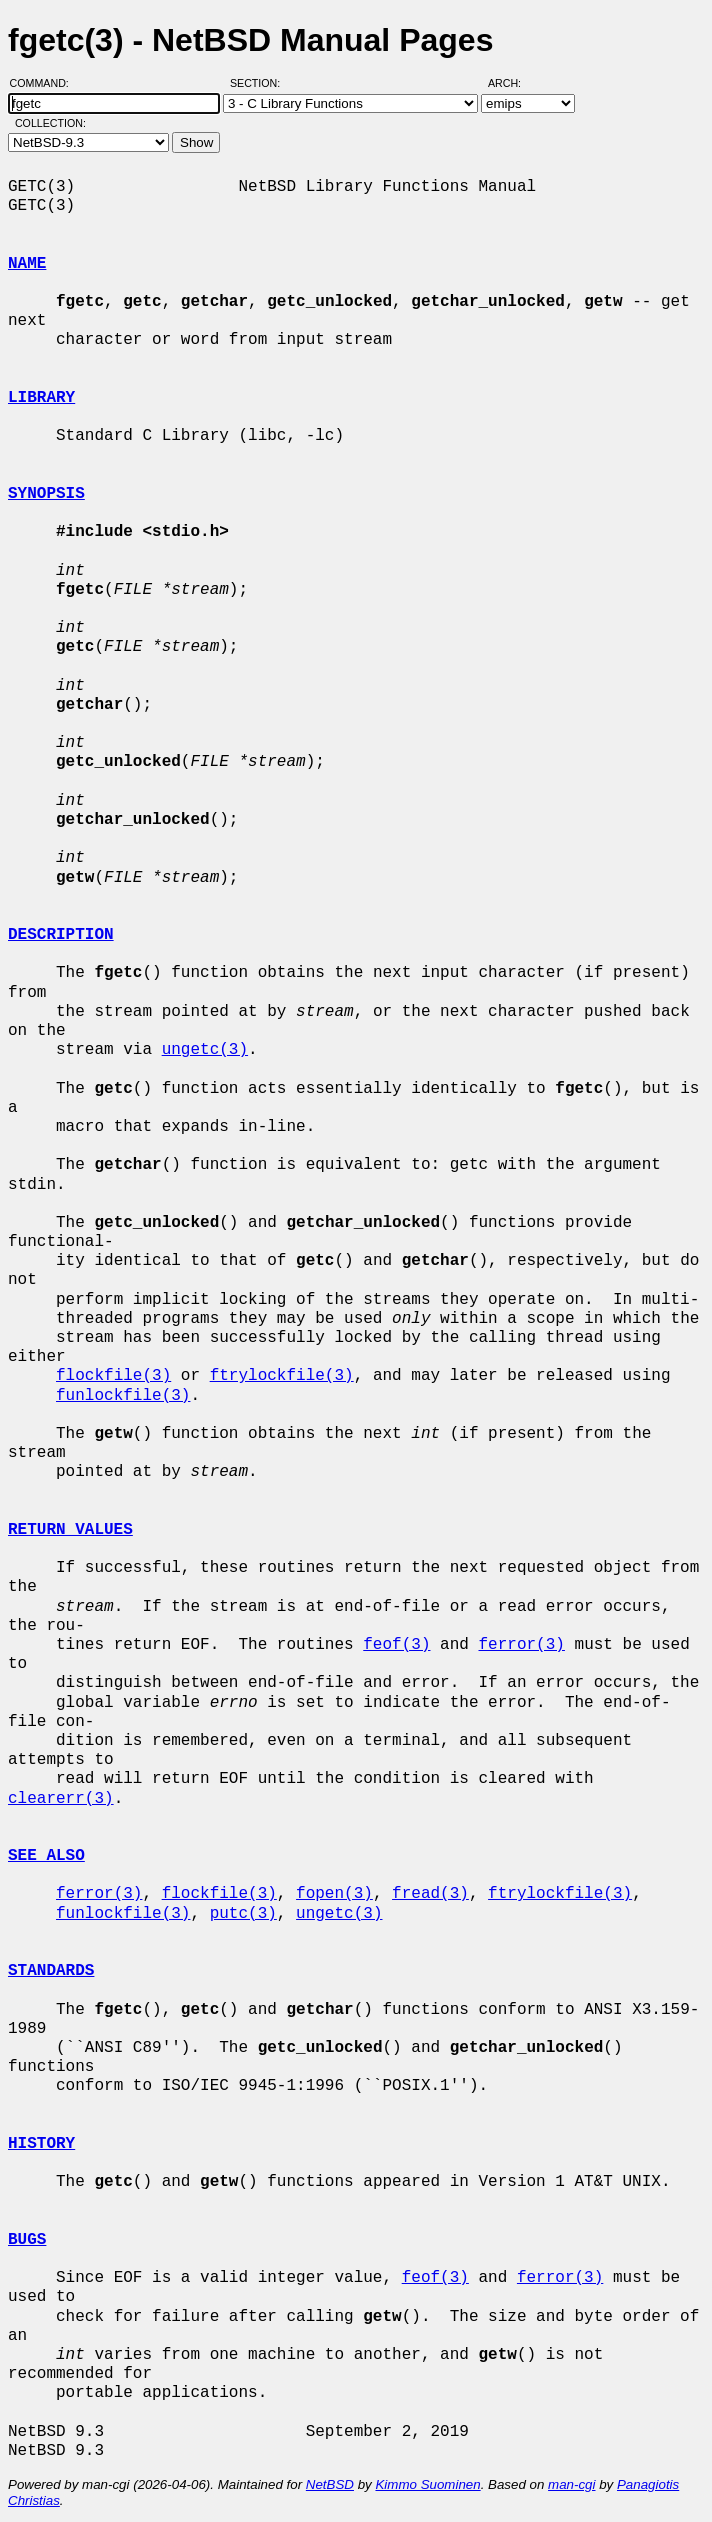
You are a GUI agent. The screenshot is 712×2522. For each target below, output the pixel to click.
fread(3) (430, 1894)
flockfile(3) (113, 1376)
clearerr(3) (61, 1799)
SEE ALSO (46, 1856)
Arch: (513, 83)
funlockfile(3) (123, 1396)
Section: (259, 83)
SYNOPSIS (46, 494)
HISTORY (41, 2144)
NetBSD (330, 2484)
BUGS (27, 2240)
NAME (27, 264)
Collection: (50, 123)
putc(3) (243, 1914)
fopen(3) (334, 1894)
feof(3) (396, 1645)
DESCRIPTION (61, 935)
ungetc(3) (205, 1050)
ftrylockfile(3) (282, 1376)
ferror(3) (521, 1645)
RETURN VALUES (70, 1530)
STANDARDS (51, 1971)
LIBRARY (41, 398)
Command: (45, 83)
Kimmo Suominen (427, 2484)
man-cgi (571, 2484)
